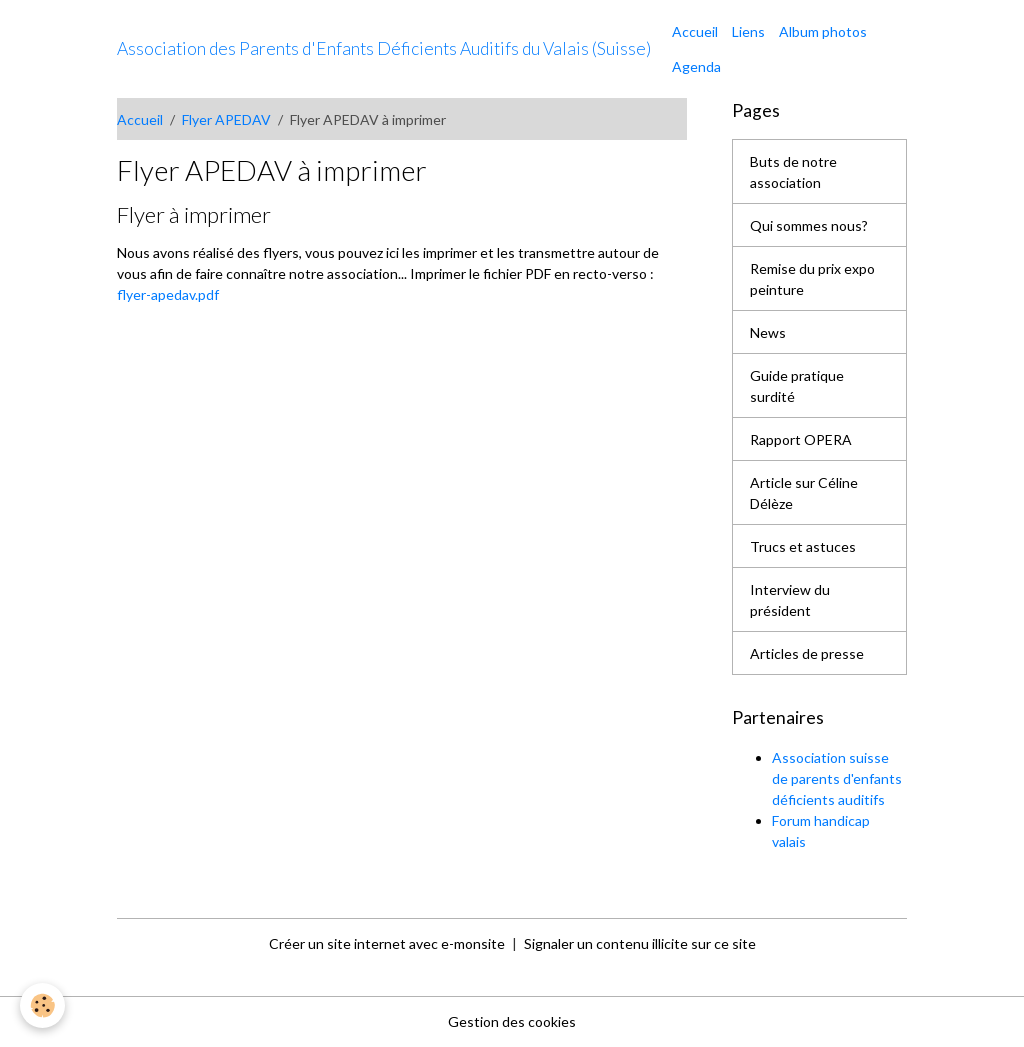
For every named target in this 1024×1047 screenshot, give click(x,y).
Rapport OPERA (801, 439)
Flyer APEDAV (226, 119)
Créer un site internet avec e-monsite (387, 943)
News (768, 332)
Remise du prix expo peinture (812, 279)
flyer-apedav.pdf (168, 294)
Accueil (695, 31)
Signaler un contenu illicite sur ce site (640, 943)
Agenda (696, 66)
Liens (748, 31)
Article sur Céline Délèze (804, 493)
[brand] (384, 49)
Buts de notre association (793, 172)
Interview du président (790, 600)
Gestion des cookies (512, 1021)
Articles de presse (807, 653)
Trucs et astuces (803, 546)
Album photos (823, 31)
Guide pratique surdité (797, 386)
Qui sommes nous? (809, 225)
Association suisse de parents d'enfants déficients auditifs (837, 778)
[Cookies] (42, 1005)
